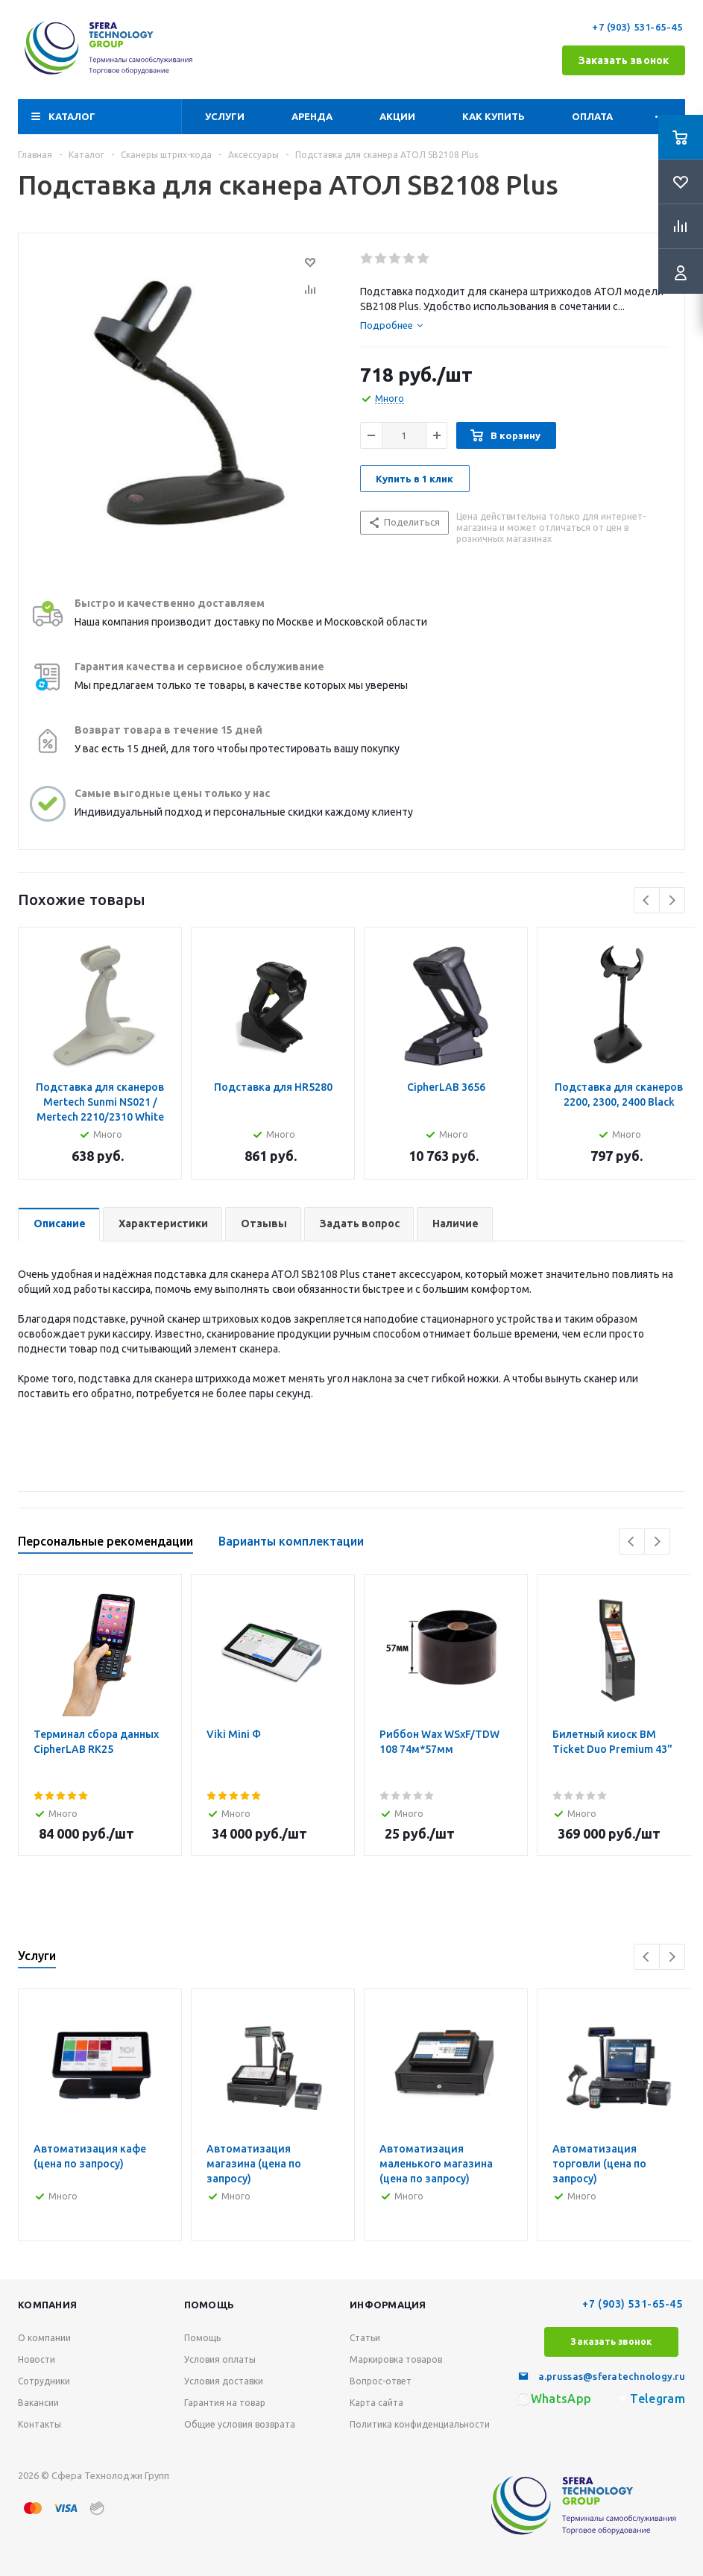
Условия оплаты (220, 2359)
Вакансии (38, 2402)
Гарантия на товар (224, 2402)
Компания (47, 2304)
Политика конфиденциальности (420, 2424)
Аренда (311, 116)
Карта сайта (376, 2402)
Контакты (39, 2424)
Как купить (493, 116)
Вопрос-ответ (381, 2381)
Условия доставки (223, 2381)
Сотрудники (44, 2381)
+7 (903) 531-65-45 (638, 27)
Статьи (365, 2338)
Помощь (209, 2304)
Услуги (225, 116)
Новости (36, 2359)
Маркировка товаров (396, 2359)
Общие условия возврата (239, 2424)
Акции (397, 116)
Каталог (71, 116)
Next (672, 900)
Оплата (592, 116)
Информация (388, 2304)
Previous (646, 900)
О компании (44, 2338)
